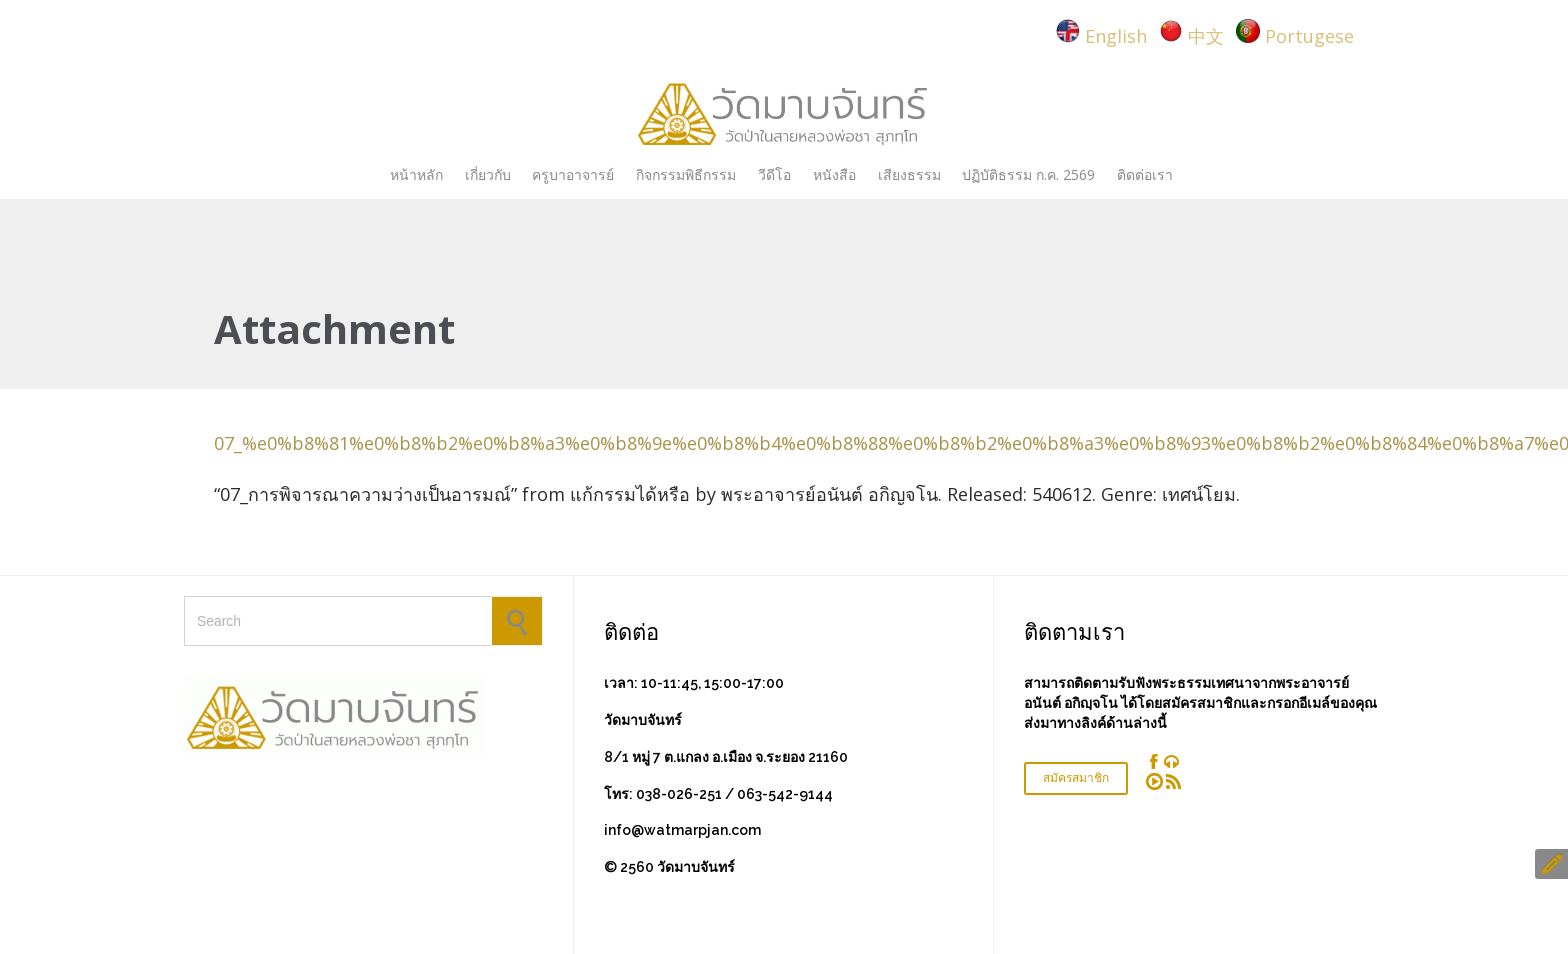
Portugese (1309, 36)
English (1116, 36)
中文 (1206, 36)
